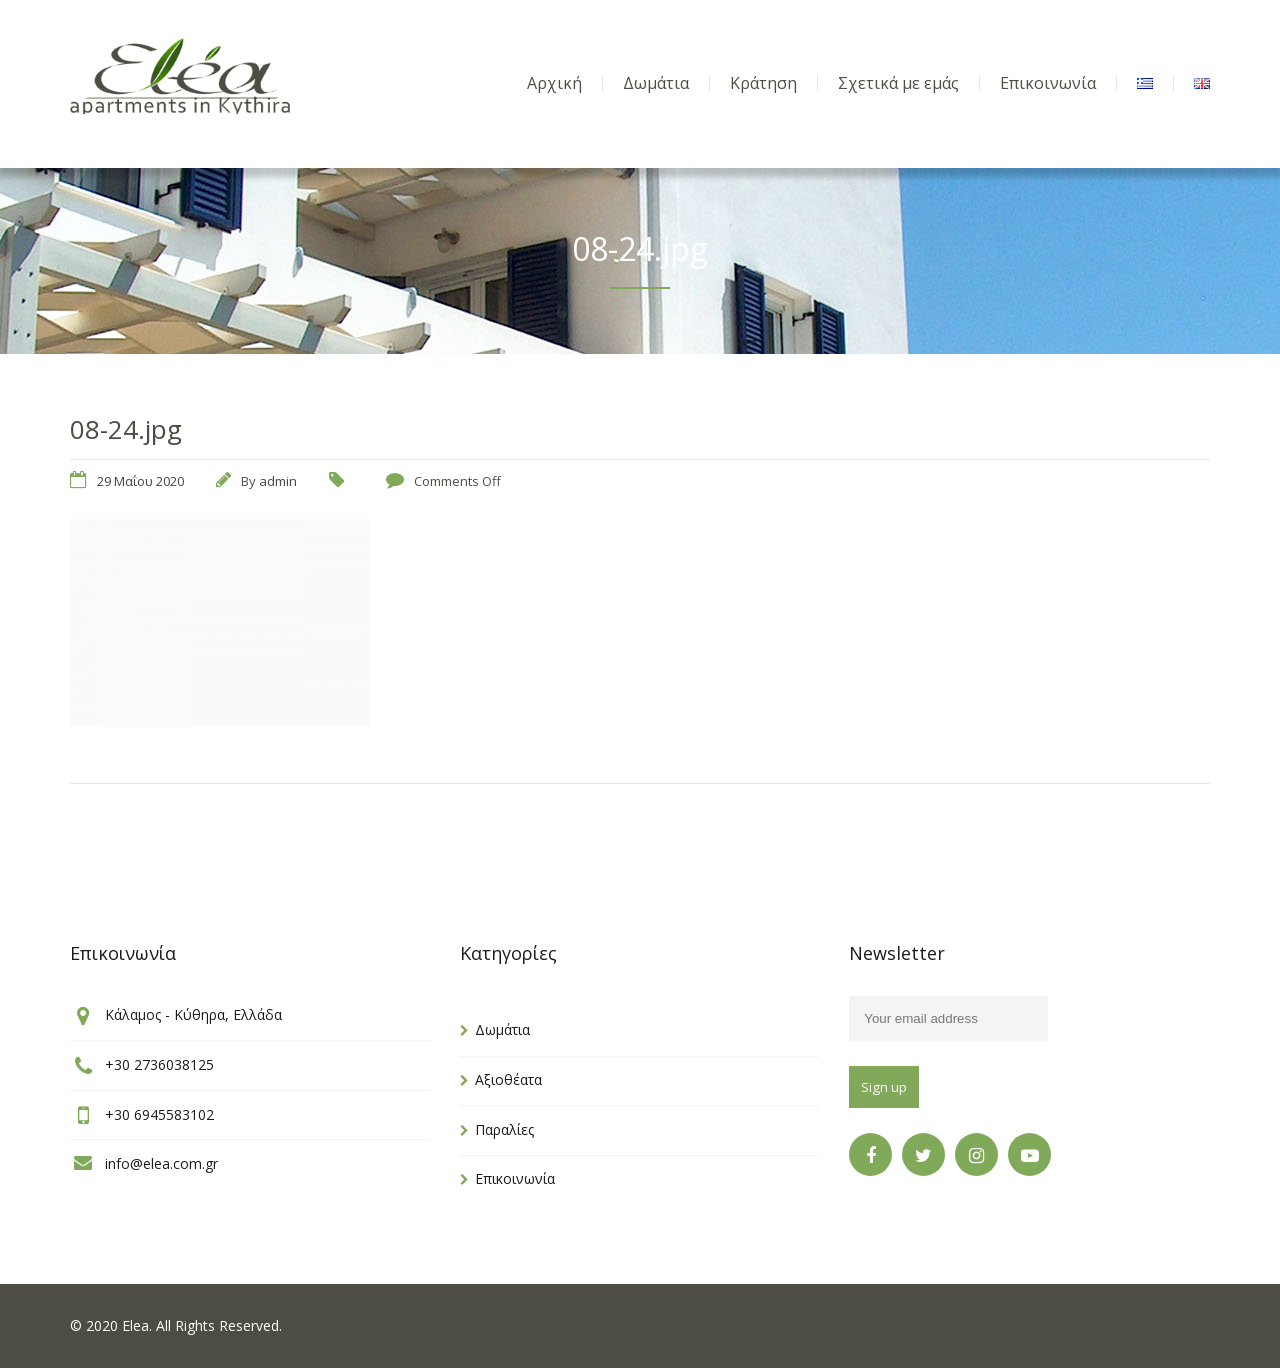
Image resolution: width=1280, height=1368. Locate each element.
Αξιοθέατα (508, 1079)
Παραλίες (504, 1129)
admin (278, 481)
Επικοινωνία (515, 1178)
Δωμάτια (502, 1029)
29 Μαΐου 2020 (140, 481)
